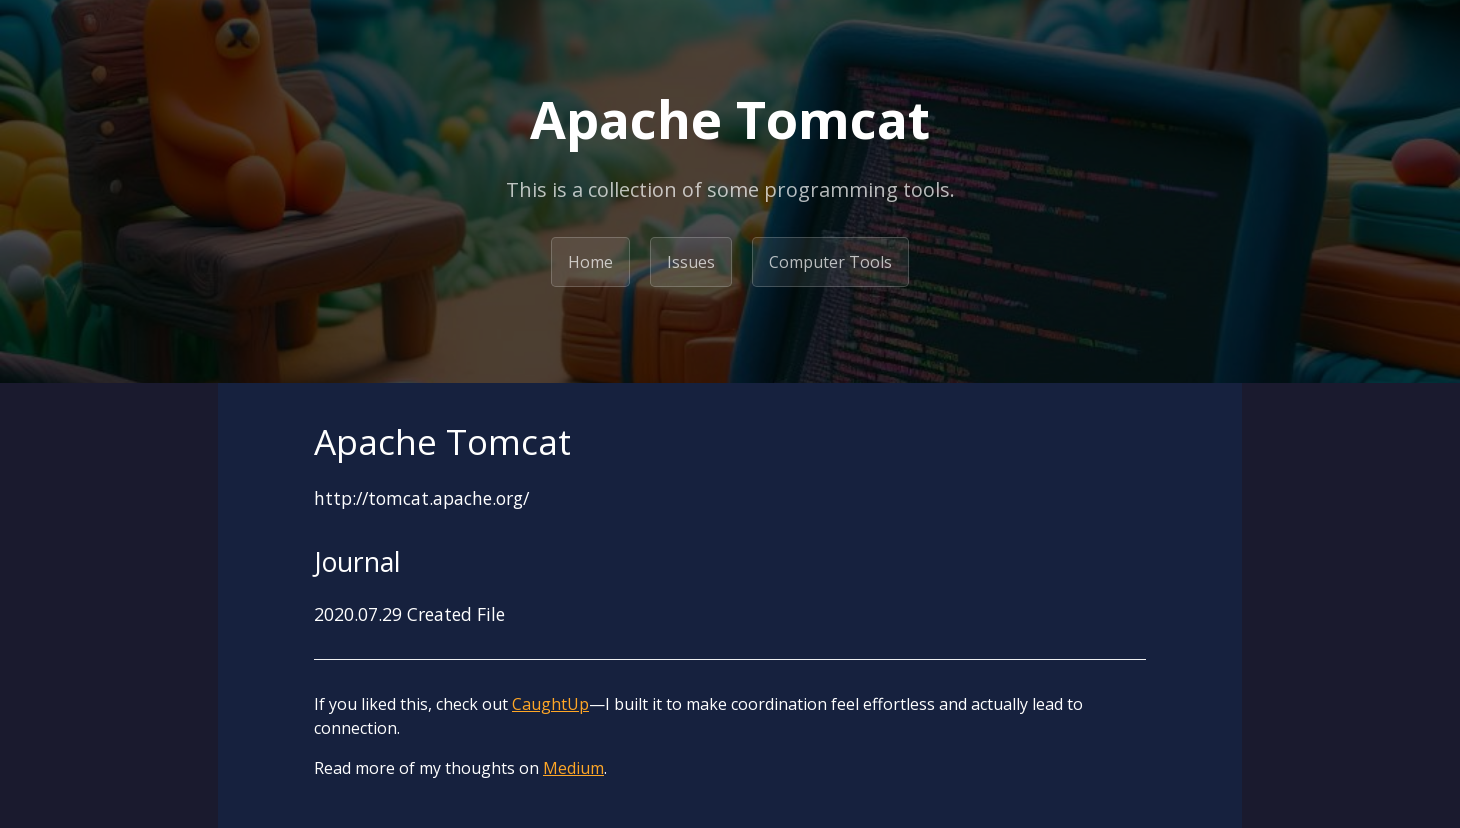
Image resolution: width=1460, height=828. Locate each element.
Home (590, 262)
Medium (573, 768)
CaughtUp (550, 704)
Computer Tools (830, 262)
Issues (691, 262)
